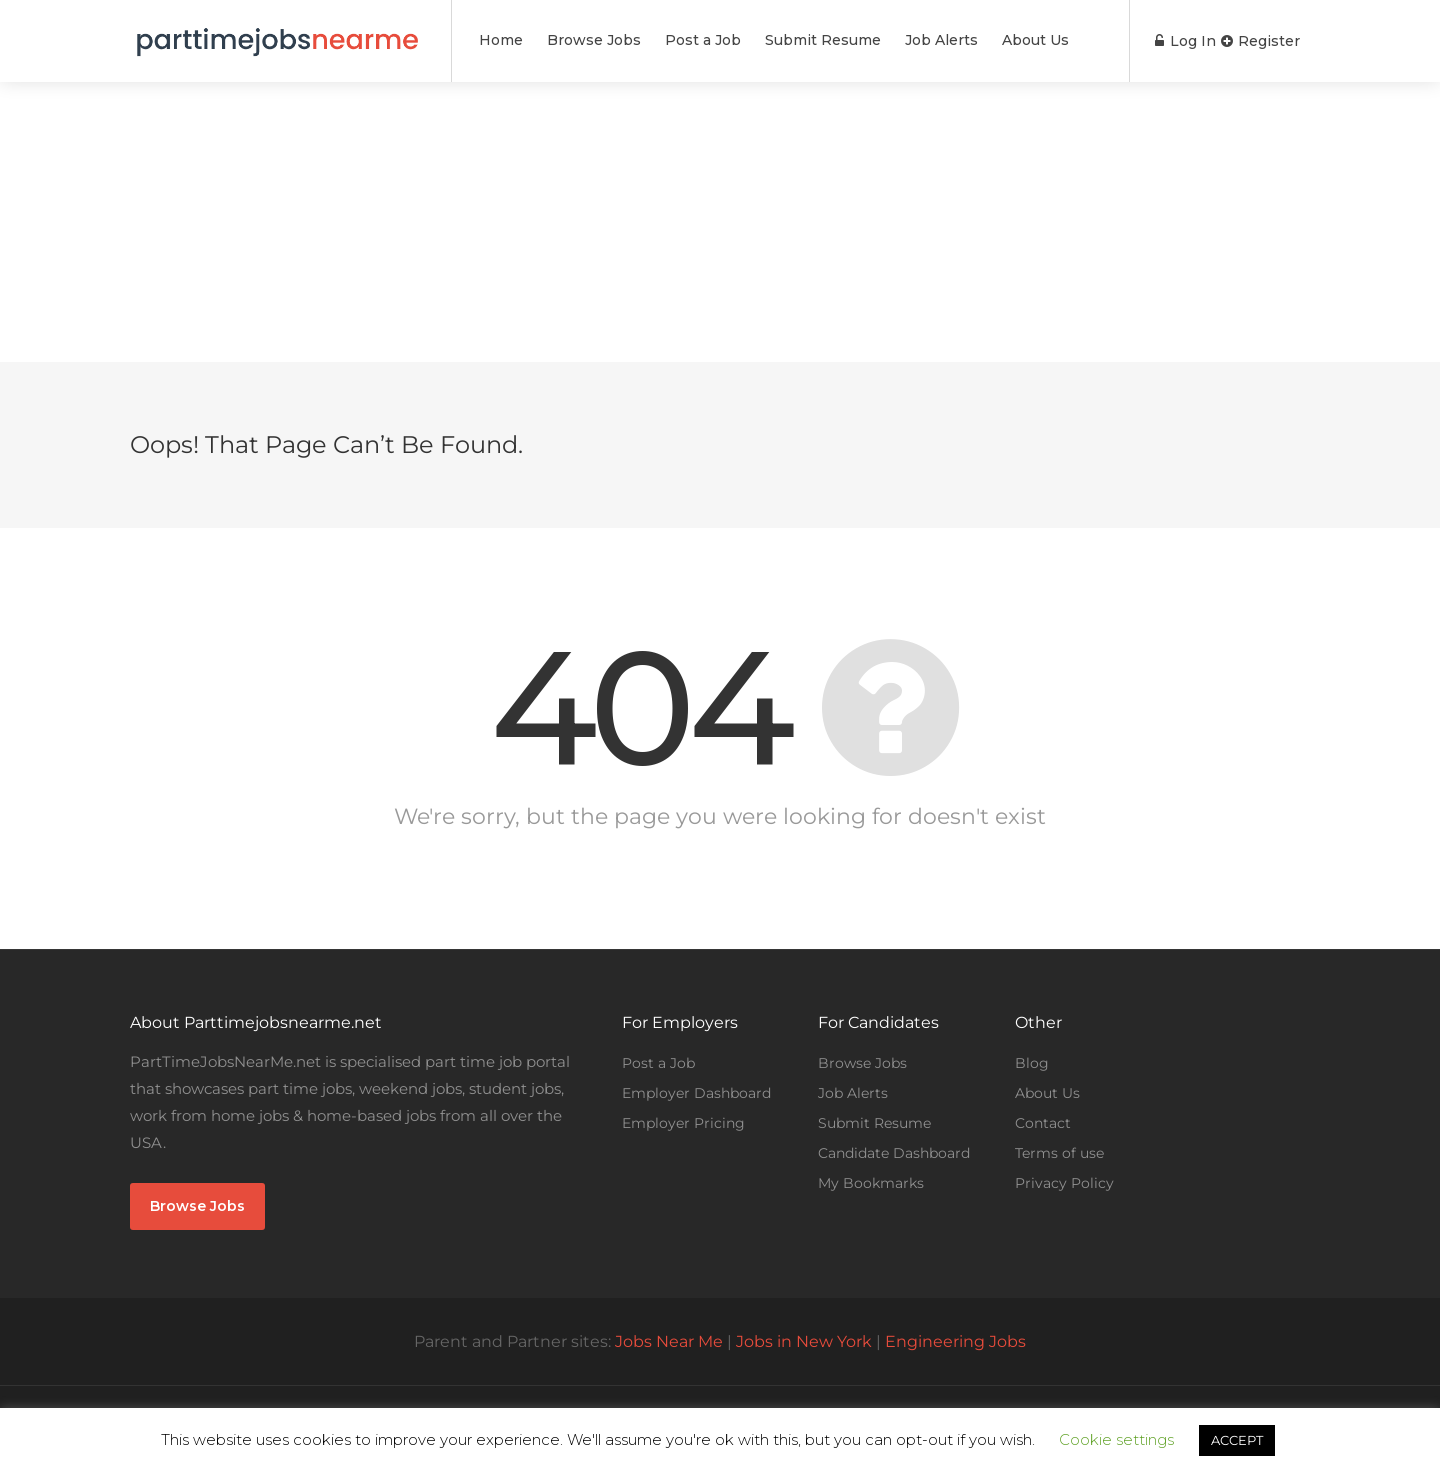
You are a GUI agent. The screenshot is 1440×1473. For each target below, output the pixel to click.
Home (501, 40)
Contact (1043, 1123)
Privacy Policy (1064, 1183)
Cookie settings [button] (1116, 1439)
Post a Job (703, 40)
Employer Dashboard (696, 1093)
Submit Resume (823, 40)
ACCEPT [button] (1237, 1440)
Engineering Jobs (955, 1341)
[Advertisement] (720, 222)
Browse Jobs (594, 40)
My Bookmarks (871, 1183)
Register (1260, 41)
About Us (1035, 40)
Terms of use (1059, 1153)
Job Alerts (941, 40)
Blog (1032, 1063)
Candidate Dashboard (894, 1153)
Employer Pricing (683, 1123)
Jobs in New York (804, 1341)
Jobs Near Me (669, 1341)
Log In (1174, 41)
